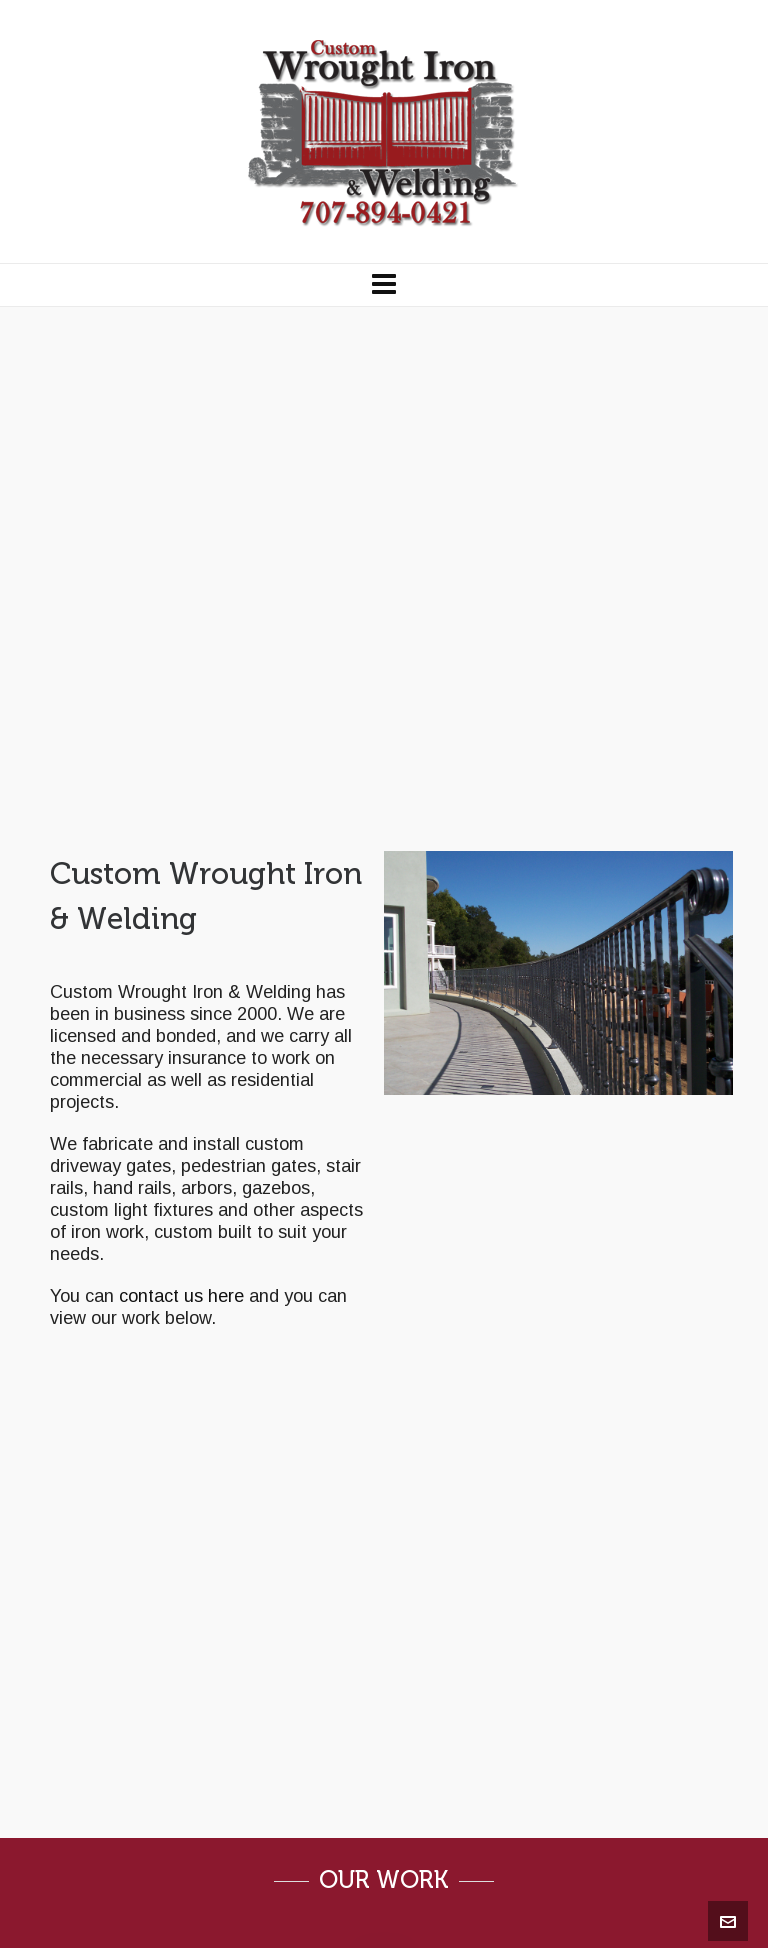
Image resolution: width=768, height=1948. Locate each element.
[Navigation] (384, 285)
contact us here (181, 1296)
